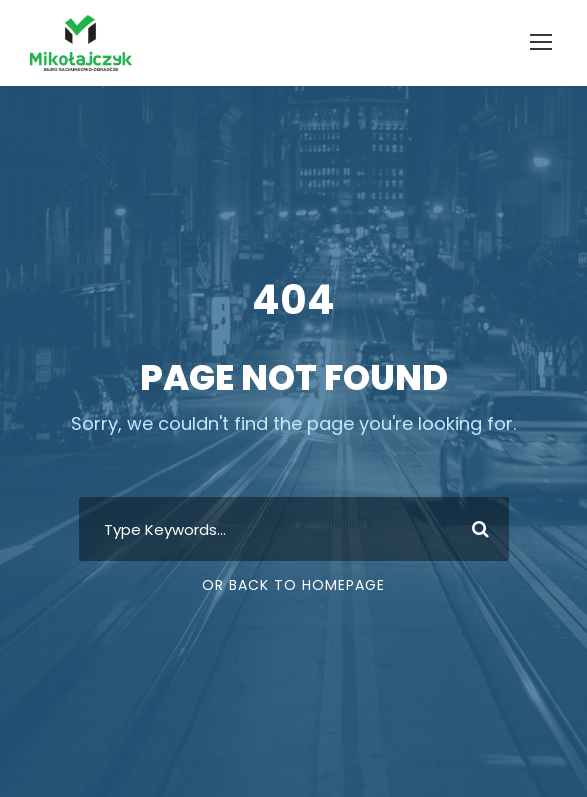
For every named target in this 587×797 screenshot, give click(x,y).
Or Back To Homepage (293, 585)
